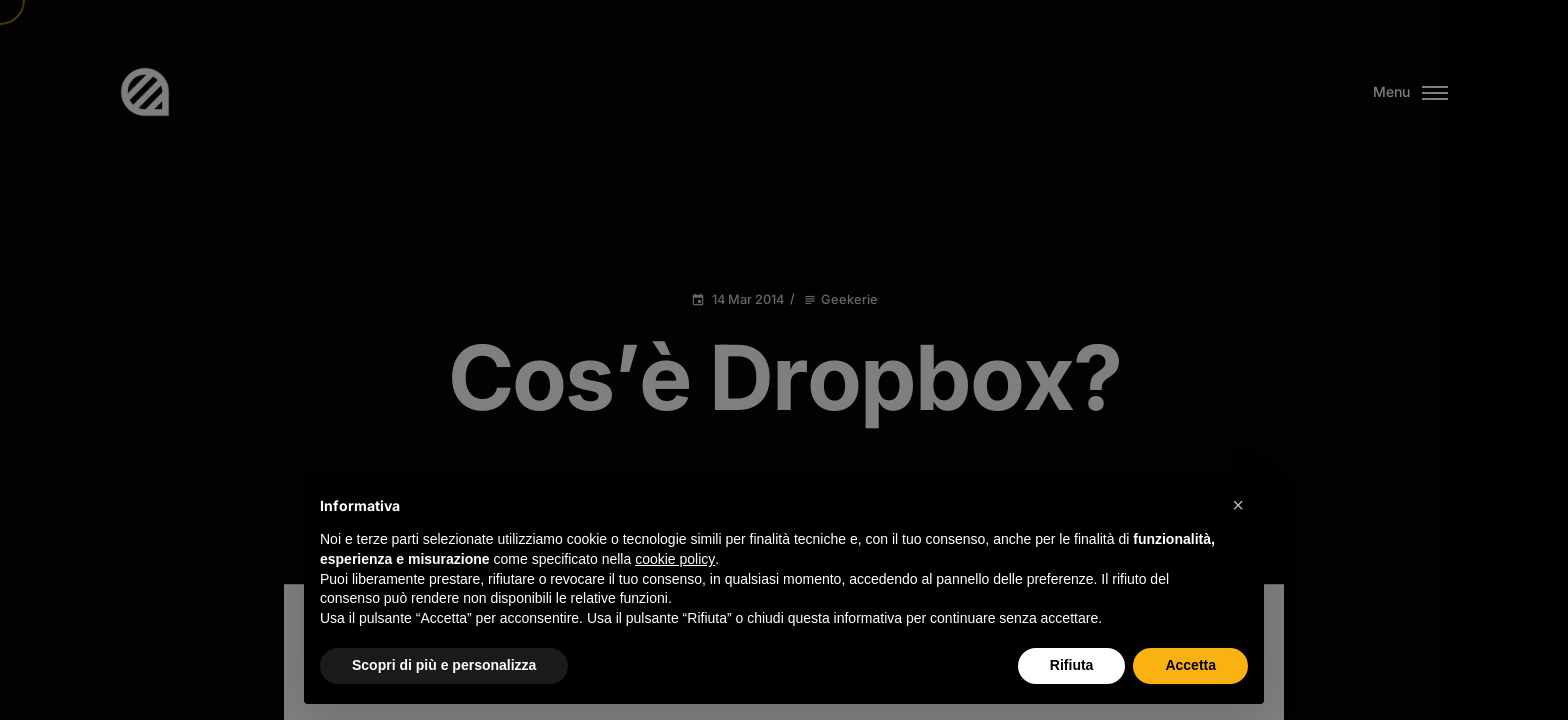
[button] (1238, 505)
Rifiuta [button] (1072, 665)
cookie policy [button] (675, 559)
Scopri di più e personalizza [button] (444, 665)
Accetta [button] (1190, 665)
